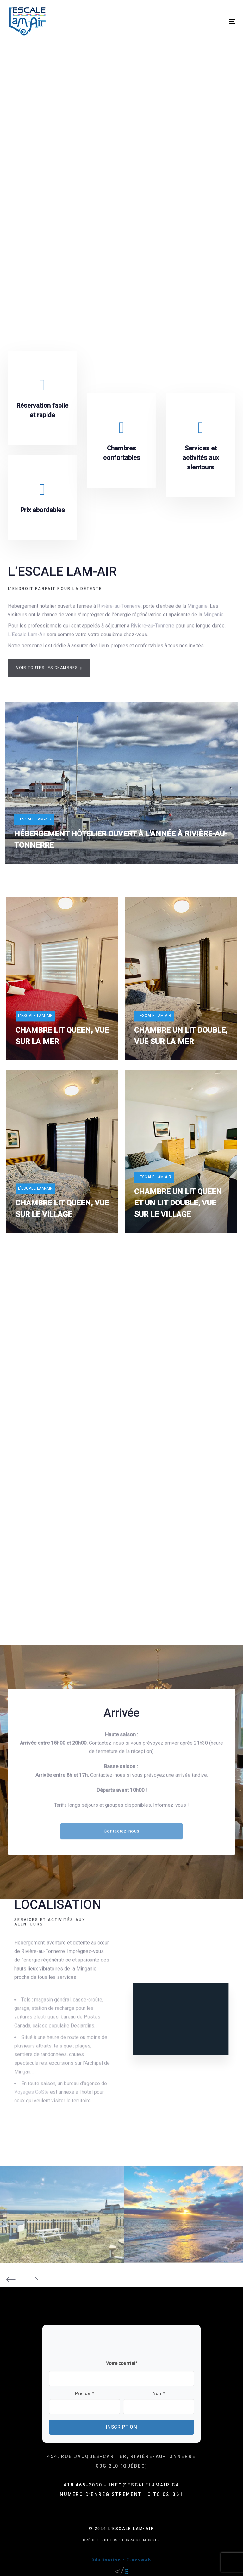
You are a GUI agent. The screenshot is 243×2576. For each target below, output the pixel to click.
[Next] (33, 2279)
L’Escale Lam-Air (26, 640)
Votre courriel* (121, 2363)
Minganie (197, 611)
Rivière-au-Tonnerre (119, 611)
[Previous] (11, 2279)
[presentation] (97, 2343)
